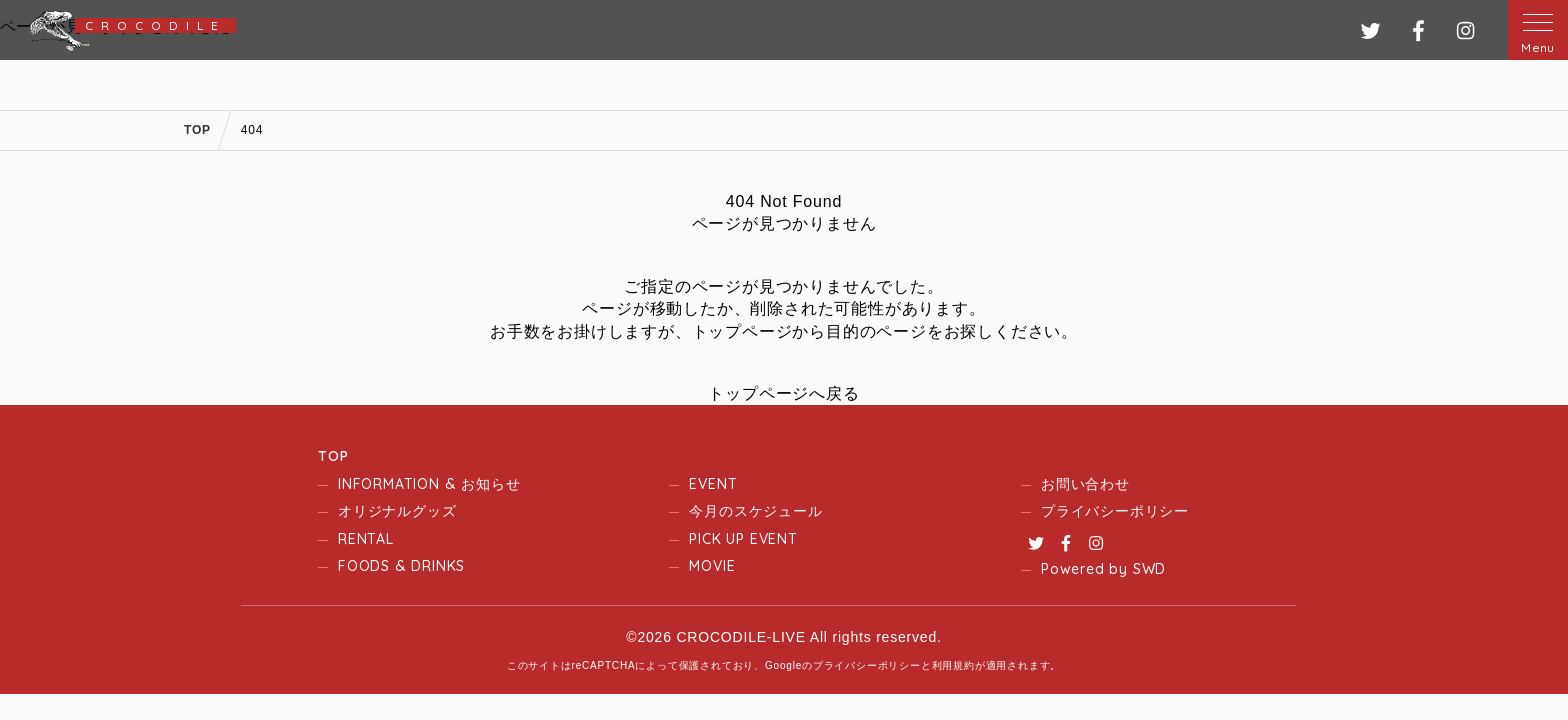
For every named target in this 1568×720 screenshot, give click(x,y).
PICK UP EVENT (743, 539)
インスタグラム (1465, 30)
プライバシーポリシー (1115, 511)
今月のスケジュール (755, 511)
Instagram (1096, 543)
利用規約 (953, 665)
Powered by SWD (1103, 569)
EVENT (713, 484)
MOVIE (712, 566)
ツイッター (1370, 30)
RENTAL (366, 539)
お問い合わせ (1085, 484)
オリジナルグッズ (397, 511)
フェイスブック (1418, 30)
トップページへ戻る (783, 393)
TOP (333, 456)
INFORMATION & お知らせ (429, 484)
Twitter (1036, 543)
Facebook (1066, 543)
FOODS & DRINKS (401, 566)
